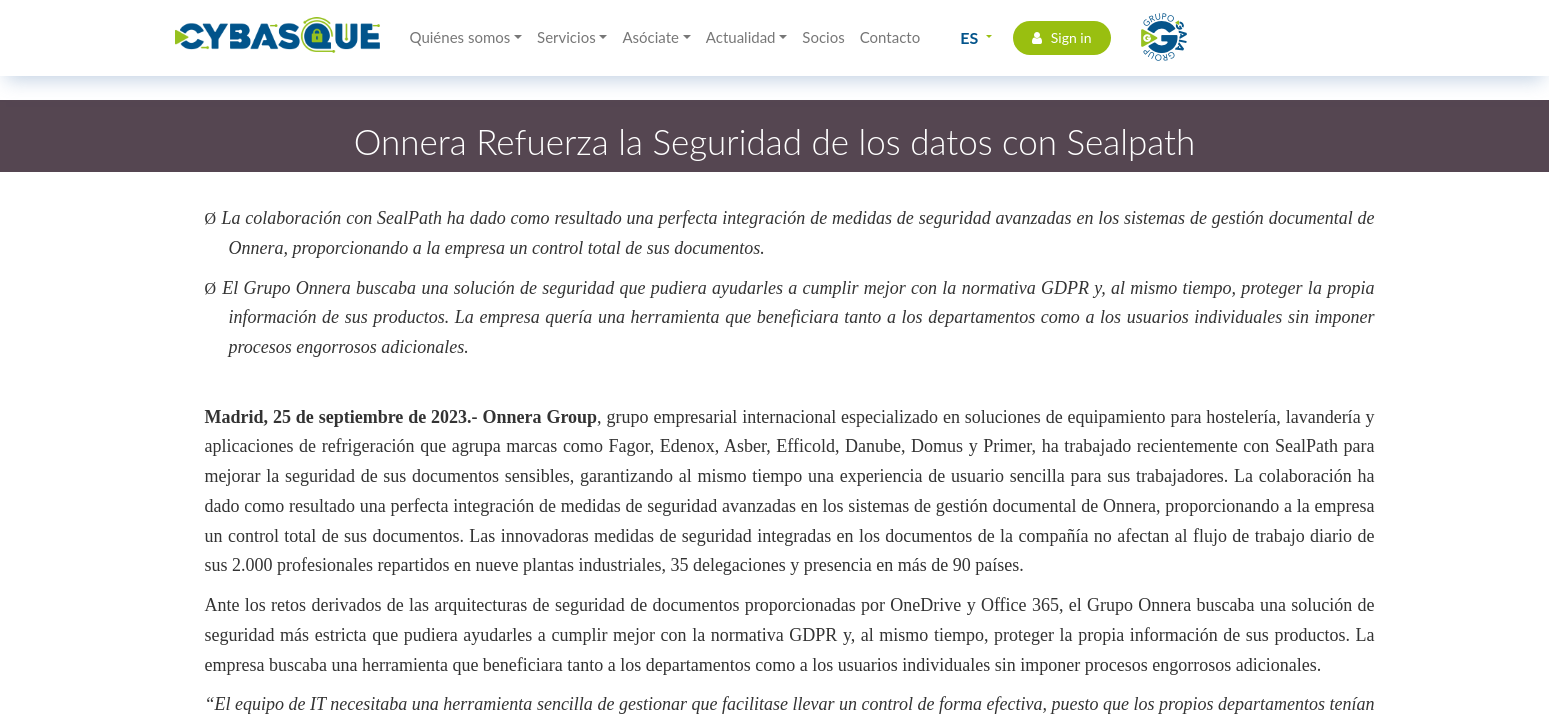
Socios (823, 37)
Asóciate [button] (650, 37)
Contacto (890, 37)
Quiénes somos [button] (460, 37)
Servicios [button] (566, 37)
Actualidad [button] (741, 37)
